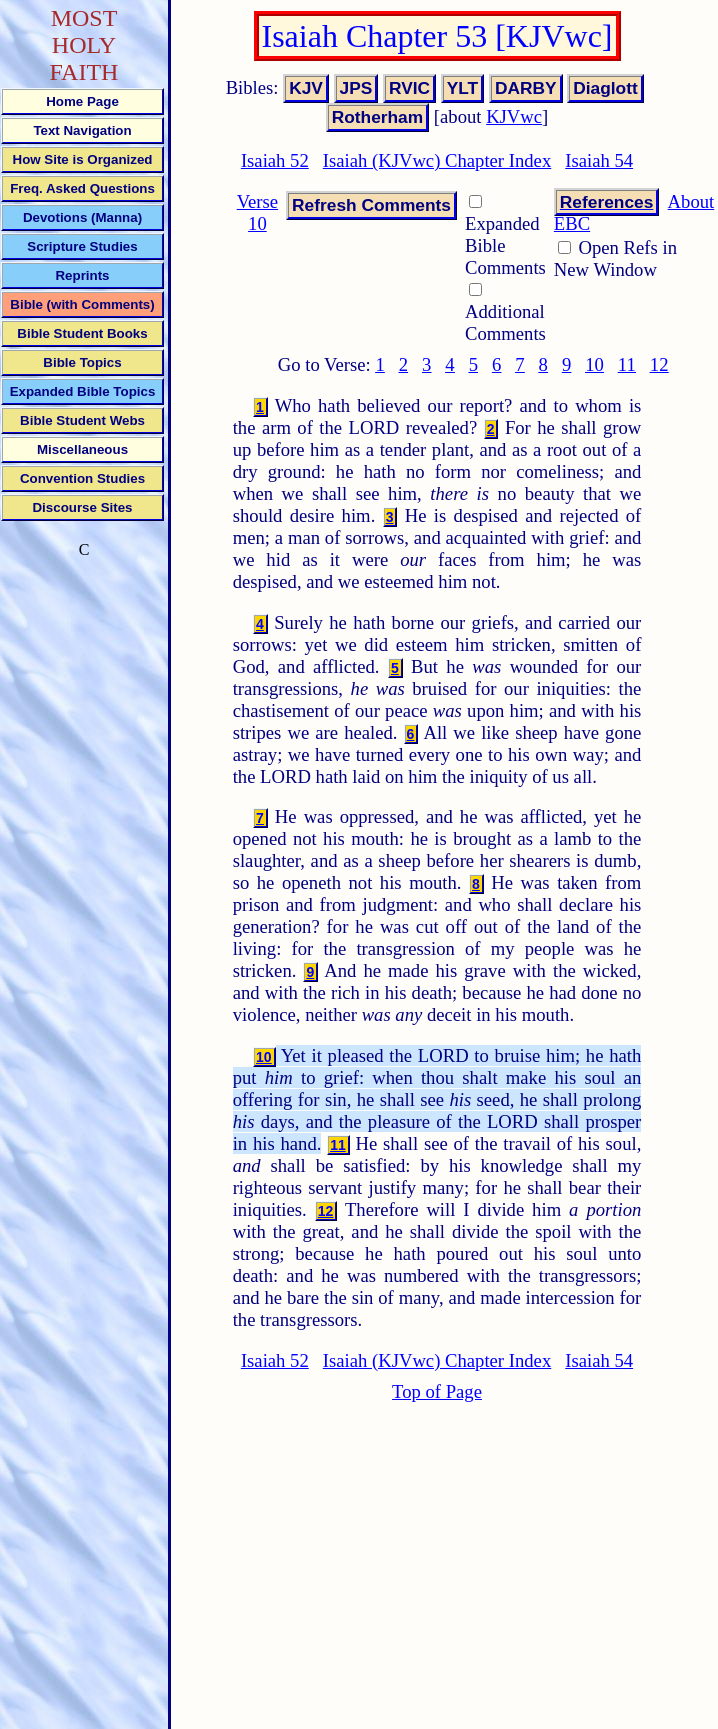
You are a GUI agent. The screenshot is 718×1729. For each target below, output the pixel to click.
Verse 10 (257, 212)
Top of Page (437, 1391)
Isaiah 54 (599, 160)
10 (594, 364)
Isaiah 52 (275, 160)
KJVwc (514, 116)
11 (627, 364)
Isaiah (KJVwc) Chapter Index (437, 160)
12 (659, 364)
